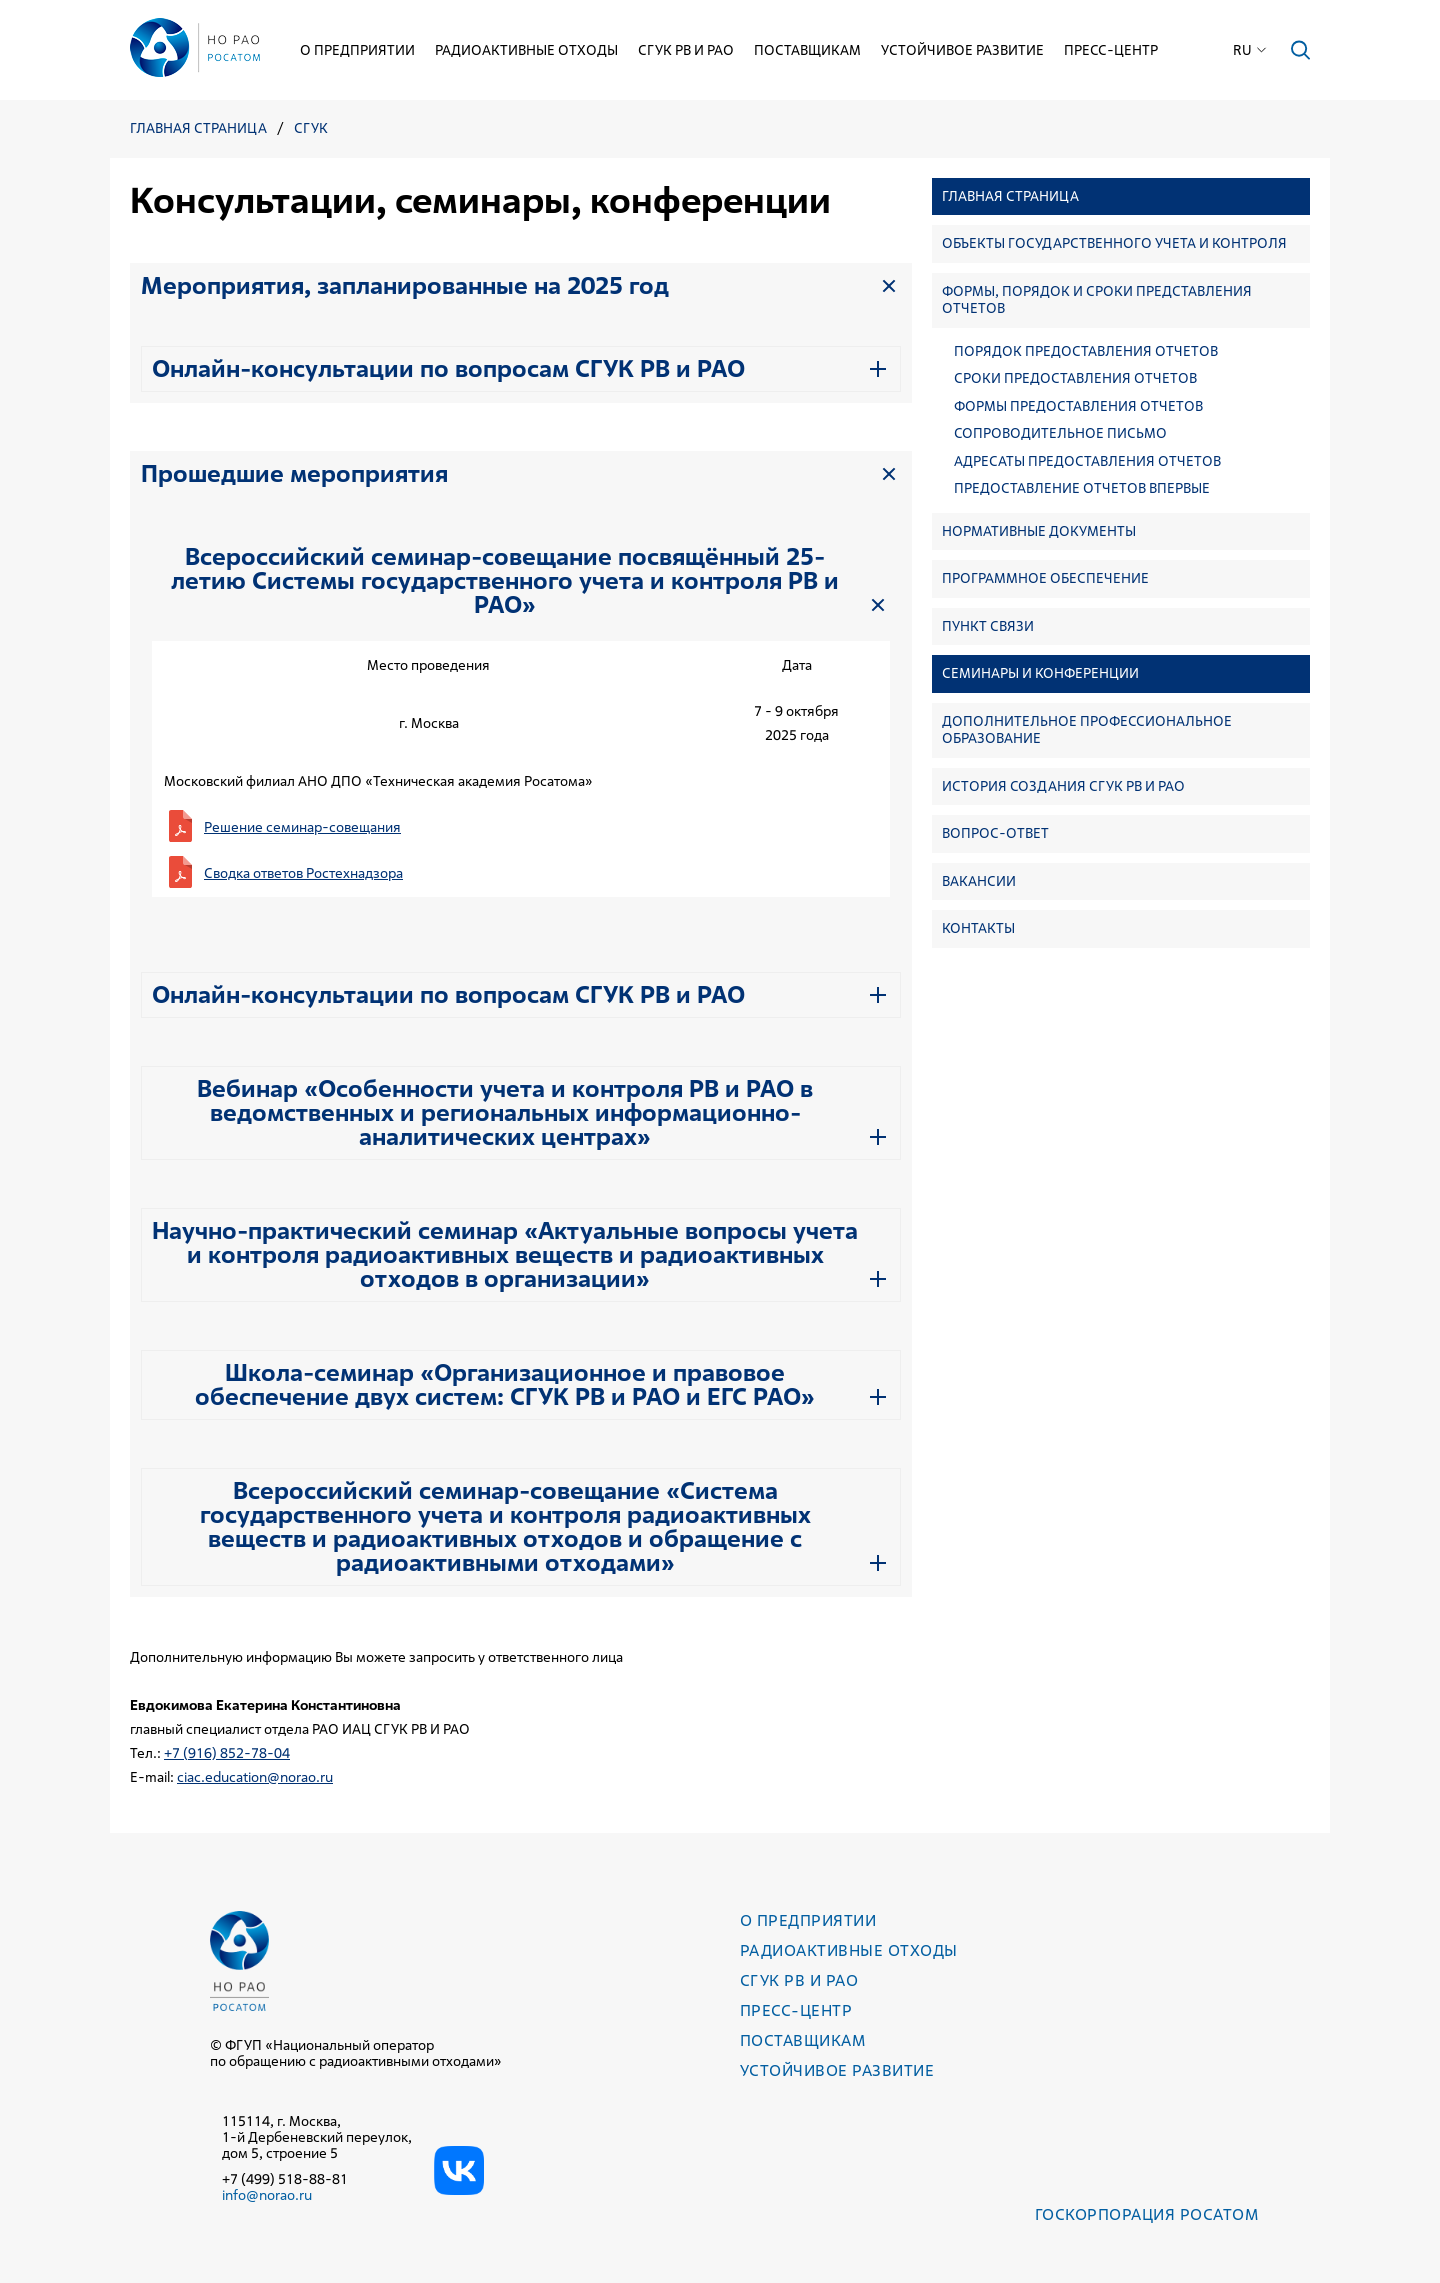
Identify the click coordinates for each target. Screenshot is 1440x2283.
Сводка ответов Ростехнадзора (303, 873)
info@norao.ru (267, 2195)
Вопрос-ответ (995, 833)
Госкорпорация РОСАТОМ (1146, 2214)
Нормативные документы (1039, 531)
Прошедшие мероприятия (294, 474)
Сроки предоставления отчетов (1075, 378)
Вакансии (979, 881)
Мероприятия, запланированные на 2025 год (405, 286)
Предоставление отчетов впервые (1082, 488)
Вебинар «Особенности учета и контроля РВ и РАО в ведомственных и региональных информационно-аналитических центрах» (505, 1113)
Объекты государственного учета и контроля (1114, 243)
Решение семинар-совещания (302, 827)
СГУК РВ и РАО (686, 50)
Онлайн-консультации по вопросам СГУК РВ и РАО (448, 369)
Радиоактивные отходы (526, 50)
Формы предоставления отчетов (1078, 406)
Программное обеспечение (1045, 578)
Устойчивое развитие (962, 50)
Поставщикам (807, 50)
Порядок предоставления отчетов (1086, 351)
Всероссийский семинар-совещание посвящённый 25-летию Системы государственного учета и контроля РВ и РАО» (505, 581)
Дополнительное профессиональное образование (1087, 730)
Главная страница (198, 128)
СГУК (311, 128)
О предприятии (357, 50)
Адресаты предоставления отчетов (1087, 461)
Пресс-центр (1111, 50)
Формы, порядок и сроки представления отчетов (1097, 300)
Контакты (978, 928)
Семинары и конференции (1040, 673)
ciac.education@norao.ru (255, 1777)
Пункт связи (988, 626)
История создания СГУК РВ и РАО (1063, 786)
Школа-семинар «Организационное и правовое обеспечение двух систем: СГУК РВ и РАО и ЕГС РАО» (505, 1385)
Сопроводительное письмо (1060, 433)
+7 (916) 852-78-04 (227, 1753)
